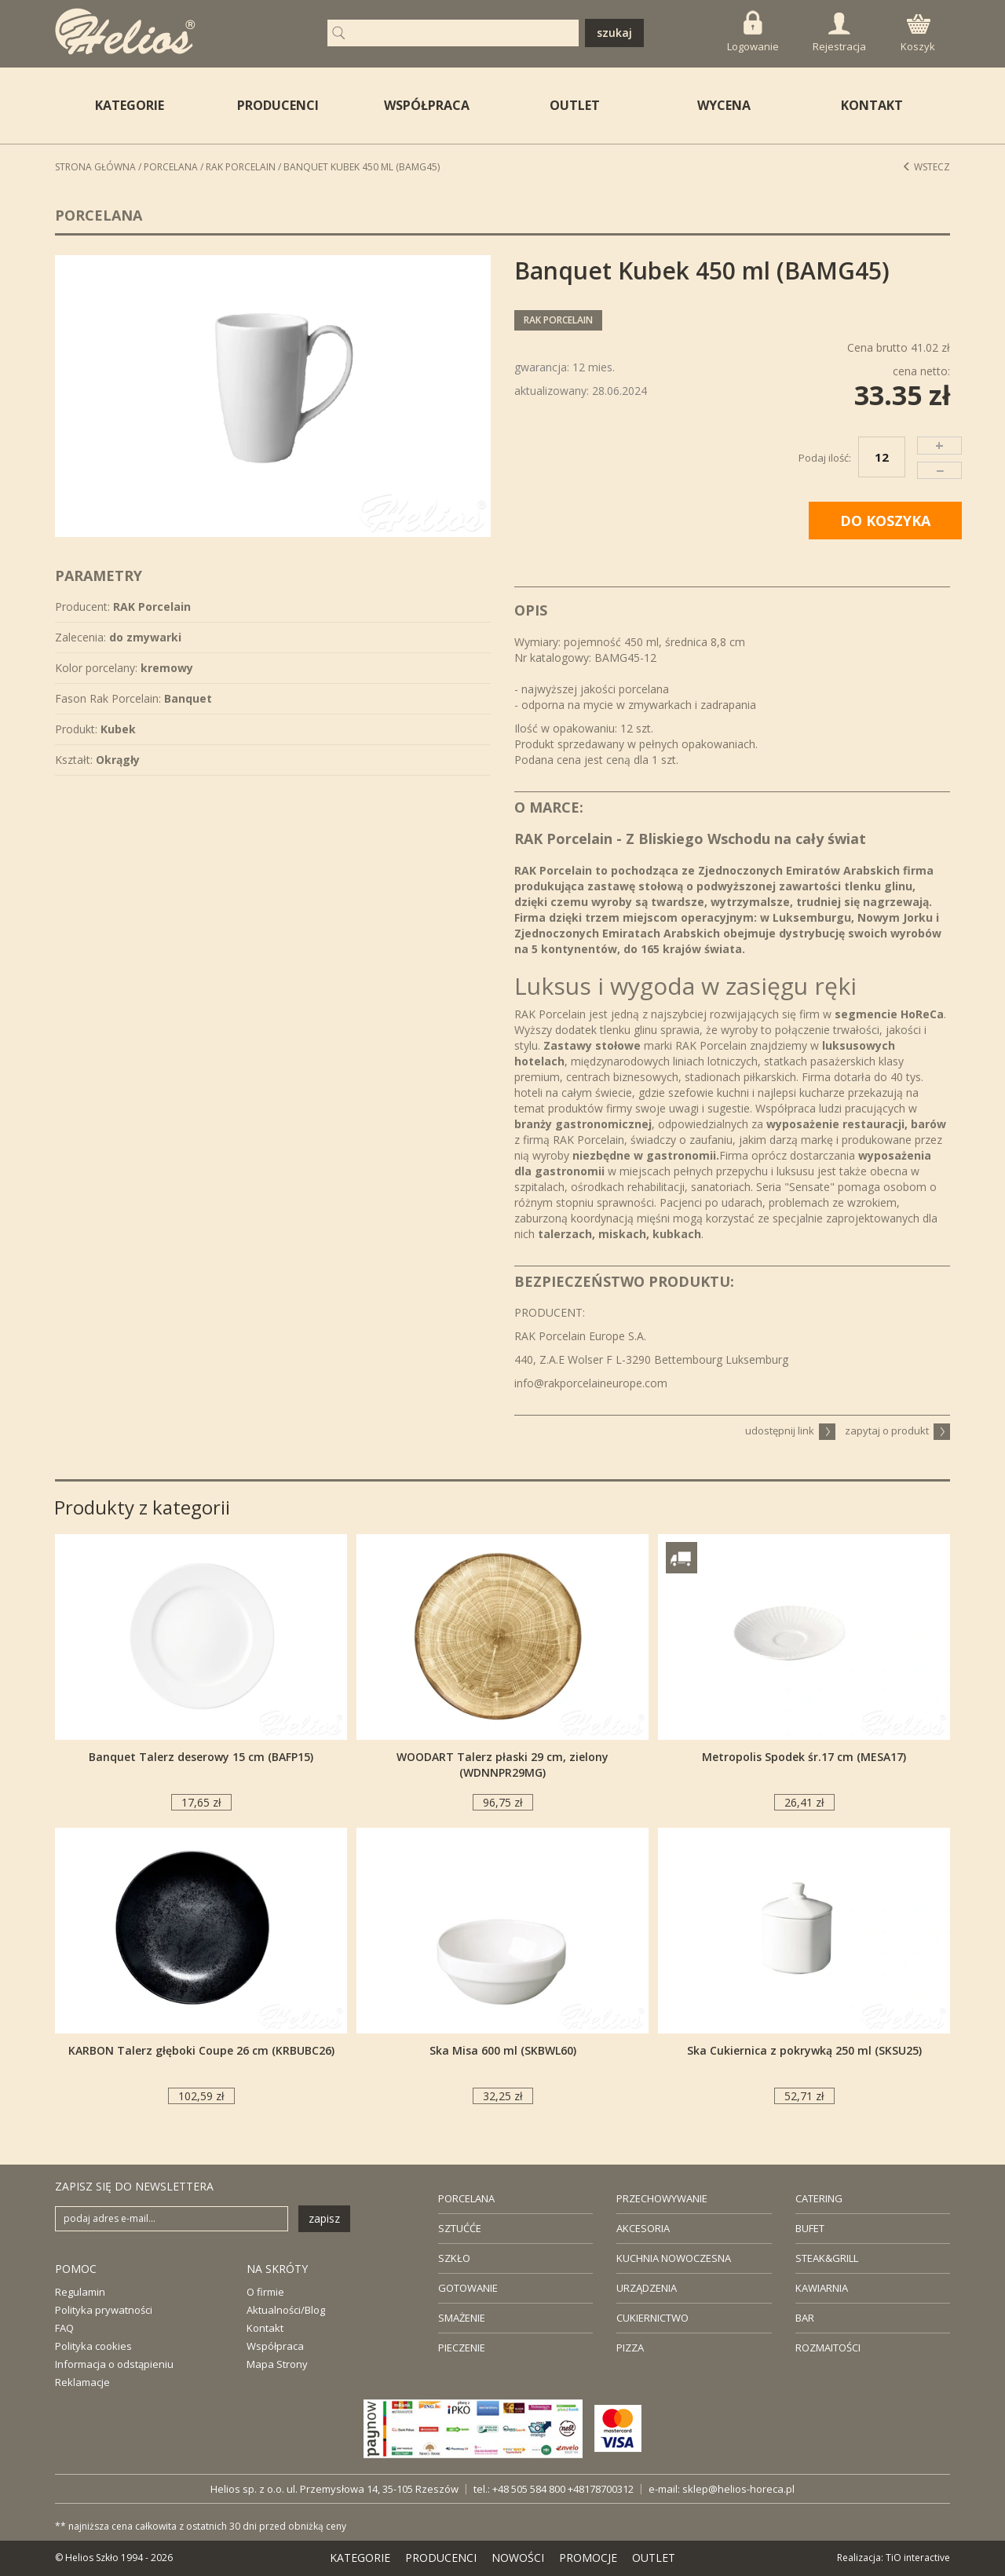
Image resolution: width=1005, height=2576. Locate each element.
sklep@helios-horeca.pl (738, 2489)
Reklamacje (82, 2382)
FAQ (64, 2328)
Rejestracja (839, 33)
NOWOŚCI (518, 2557)
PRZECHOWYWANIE (661, 2198)
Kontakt (265, 2328)
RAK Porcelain (241, 167)
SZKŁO (454, 2258)
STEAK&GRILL (826, 2258)
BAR (804, 2318)
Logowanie (753, 31)
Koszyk (918, 33)
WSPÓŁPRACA (427, 105)
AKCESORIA (643, 2228)
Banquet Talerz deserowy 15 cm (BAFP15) (201, 1756)
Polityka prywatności (103, 2310)
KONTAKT (872, 105)
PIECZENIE (461, 2347)
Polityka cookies (93, 2346)
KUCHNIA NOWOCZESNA (673, 2258)
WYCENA (724, 105)
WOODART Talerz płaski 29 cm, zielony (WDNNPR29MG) (502, 1764)
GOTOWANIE (468, 2288)
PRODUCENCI (278, 105)
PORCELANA (466, 2198)
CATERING (818, 2198)
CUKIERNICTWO (652, 2318)
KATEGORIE (360, 2557)
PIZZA (630, 2347)
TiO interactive (918, 2557)
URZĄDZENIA (646, 2288)
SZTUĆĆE (459, 2228)
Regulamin (80, 2292)
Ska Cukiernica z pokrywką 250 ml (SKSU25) (804, 2050)
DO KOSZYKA (885, 520)
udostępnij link (790, 1430)
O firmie (265, 2292)
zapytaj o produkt (897, 1430)
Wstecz (926, 167)
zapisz (324, 2218)
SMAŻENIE (461, 2318)
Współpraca (275, 2346)
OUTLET (575, 105)
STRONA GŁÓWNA (95, 167)
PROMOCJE (588, 2557)
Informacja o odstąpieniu (114, 2364)
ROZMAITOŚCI (828, 2347)
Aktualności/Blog (286, 2310)
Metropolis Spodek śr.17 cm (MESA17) (804, 1756)
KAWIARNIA (821, 2288)
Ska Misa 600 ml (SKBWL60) (502, 2050)
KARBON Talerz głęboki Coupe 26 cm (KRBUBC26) (201, 2050)
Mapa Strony (277, 2364)
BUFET (809, 2228)
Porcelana (171, 167)
